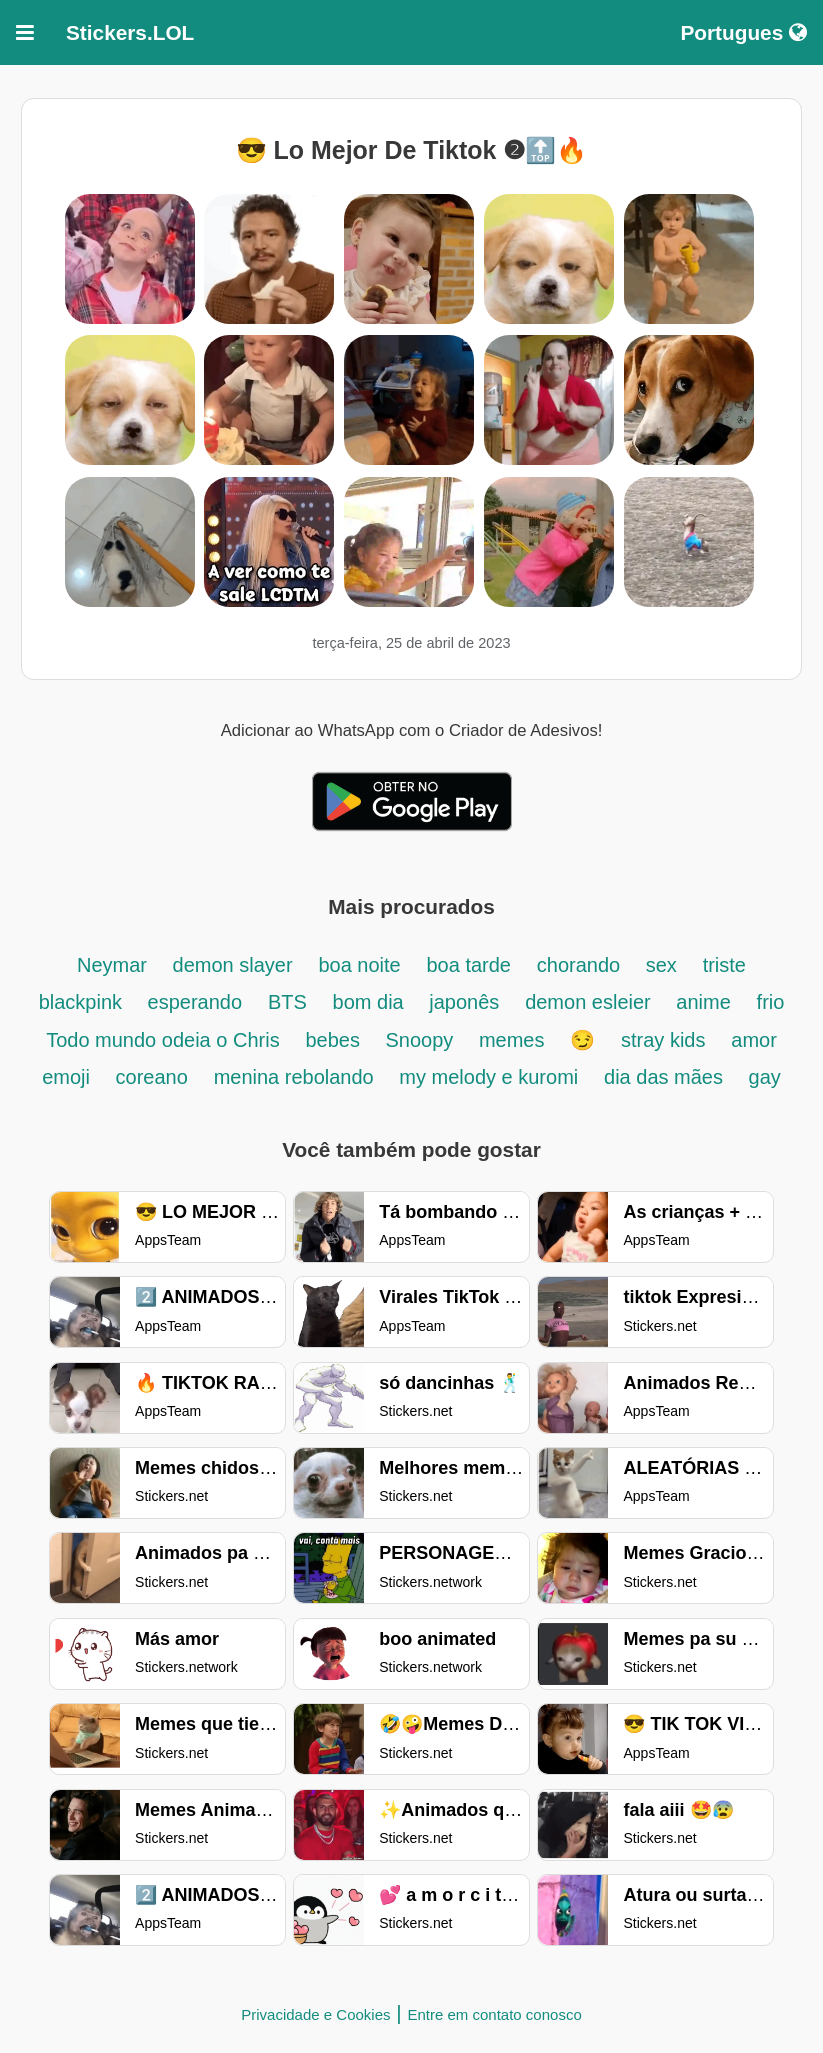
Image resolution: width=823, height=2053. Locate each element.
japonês (464, 1002)
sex (661, 965)
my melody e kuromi (488, 1077)
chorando (581, 965)
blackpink (83, 1002)
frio (771, 1002)
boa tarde (468, 965)
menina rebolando (297, 1077)
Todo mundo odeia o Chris (162, 1040)
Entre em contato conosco (494, 2014)
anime (703, 1002)
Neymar (115, 965)
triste (724, 965)
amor (754, 1040)
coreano (152, 1077)
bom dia (371, 1002)
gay (765, 1077)
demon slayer (233, 965)
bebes (335, 1040)
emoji (68, 1077)
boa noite (359, 965)
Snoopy (421, 1040)
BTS (287, 1002)
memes (512, 1040)
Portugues (743, 32)
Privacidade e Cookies (315, 2014)
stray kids (663, 1040)
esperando (195, 1002)
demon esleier (590, 1002)
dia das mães (666, 1077)
